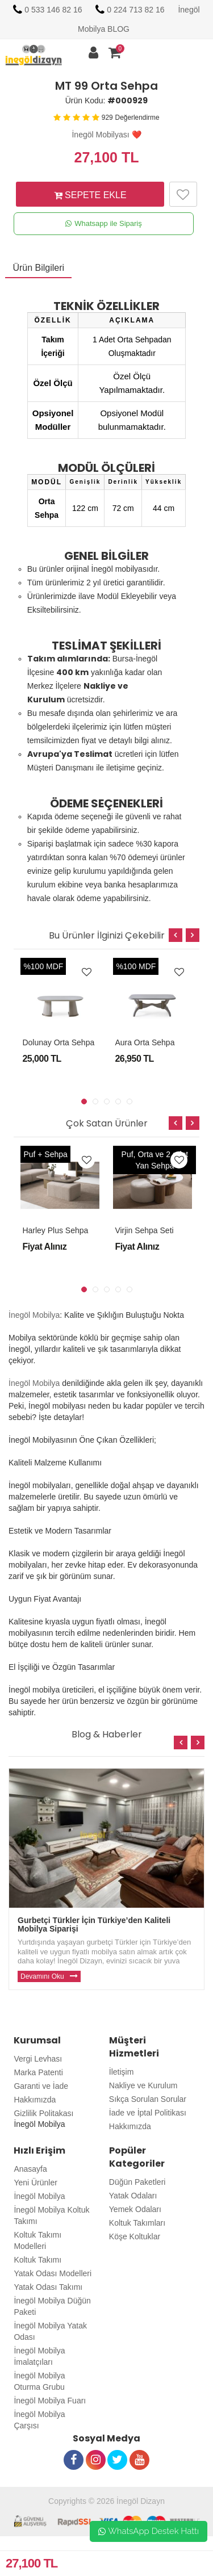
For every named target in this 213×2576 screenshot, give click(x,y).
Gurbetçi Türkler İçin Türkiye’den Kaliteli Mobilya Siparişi (94, 1924)
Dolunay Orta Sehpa (58, 1042)
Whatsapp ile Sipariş (103, 223)
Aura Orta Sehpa (144, 1042)
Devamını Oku (42, 1976)
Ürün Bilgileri (38, 268)
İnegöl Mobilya (34, 1315)
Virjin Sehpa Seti (144, 1230)
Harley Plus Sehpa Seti (63, 1230)
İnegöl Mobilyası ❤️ (106, 134)
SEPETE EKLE (90, 195)
